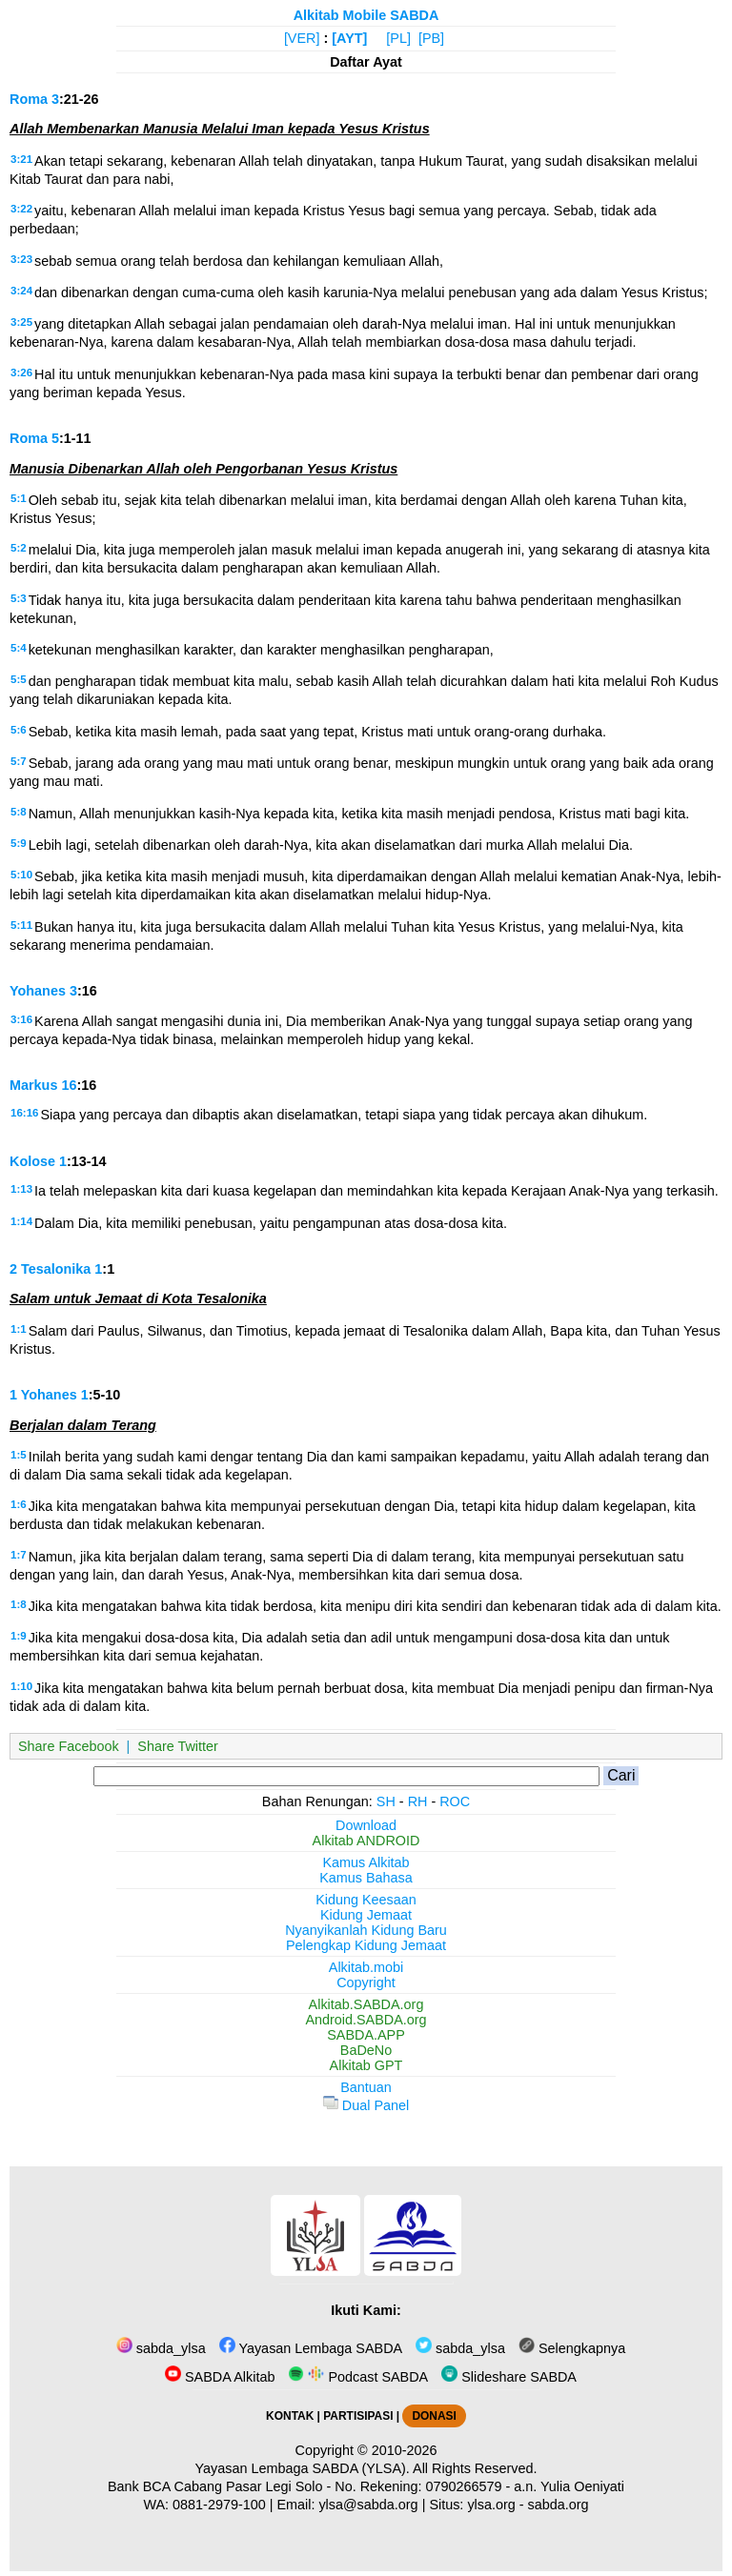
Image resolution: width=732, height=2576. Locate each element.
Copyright (366, 1982)
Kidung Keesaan (366, 1899)
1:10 (21, 1686)
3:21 (21, 159)
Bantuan (366, 2087)
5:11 (21, 925)
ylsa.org (491, 2504)
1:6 (18, 1504)
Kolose (32, 1161)
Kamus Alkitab (365, 1862)
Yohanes (38, 990)
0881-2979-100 (219, 2504)
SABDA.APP (366, 2035)
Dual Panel (366, 2105)
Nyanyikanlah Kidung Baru (366, 1930)
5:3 (18, 598)
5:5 (18, 679)
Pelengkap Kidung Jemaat (366, 1945)
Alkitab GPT (366, 2065)
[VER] (302, 38)
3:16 (21, 1019)
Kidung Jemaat (366, 1914)
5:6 (18, 729)
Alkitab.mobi (366, 1967)
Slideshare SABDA (509, 2377)
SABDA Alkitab (219, 2377)
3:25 (21, 322)
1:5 (18, 1454)
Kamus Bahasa (366, 1877)
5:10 (21, 874)
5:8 (18, 811)
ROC (454, 1801)
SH (386, 1801)
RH (418, 1801)
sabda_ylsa (161, 2348)
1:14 (21, 1221)
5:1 (18, 498)
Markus (33, 1085)
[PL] (398, 38)
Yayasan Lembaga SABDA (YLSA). (302, 2468)
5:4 (18, 648)
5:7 (18, 761)
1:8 (18, 1604)
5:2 (18, 547)
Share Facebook (68, 1746)
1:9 (18, 1635)
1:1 (18, 1329)
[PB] (431, 38)
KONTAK (290, 2416)
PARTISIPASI (358, 2416)
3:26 (21, 372)
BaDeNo (366, 2050)
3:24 (21, 290)
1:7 (18, 1554)
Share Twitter (177, 1746)
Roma (29, 99)
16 (68, 1085)
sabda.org (558, 2504)
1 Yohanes (43, 1394)
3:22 (21, 208)
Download (366, 1825)
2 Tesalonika (50, 1269)
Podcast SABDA (358, 2377)
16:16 (24, 1112)
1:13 (21, 1189)
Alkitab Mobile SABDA (366, 15)
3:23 (21, 259)
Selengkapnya (571, 2348)
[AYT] (349, 38)
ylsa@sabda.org (367, 2504)
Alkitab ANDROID (366, 1840)
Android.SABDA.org (365, 2019)
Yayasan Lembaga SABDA (310, 2348)
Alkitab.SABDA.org (366, 2004)
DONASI (434, 2416)
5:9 (18, 843)
